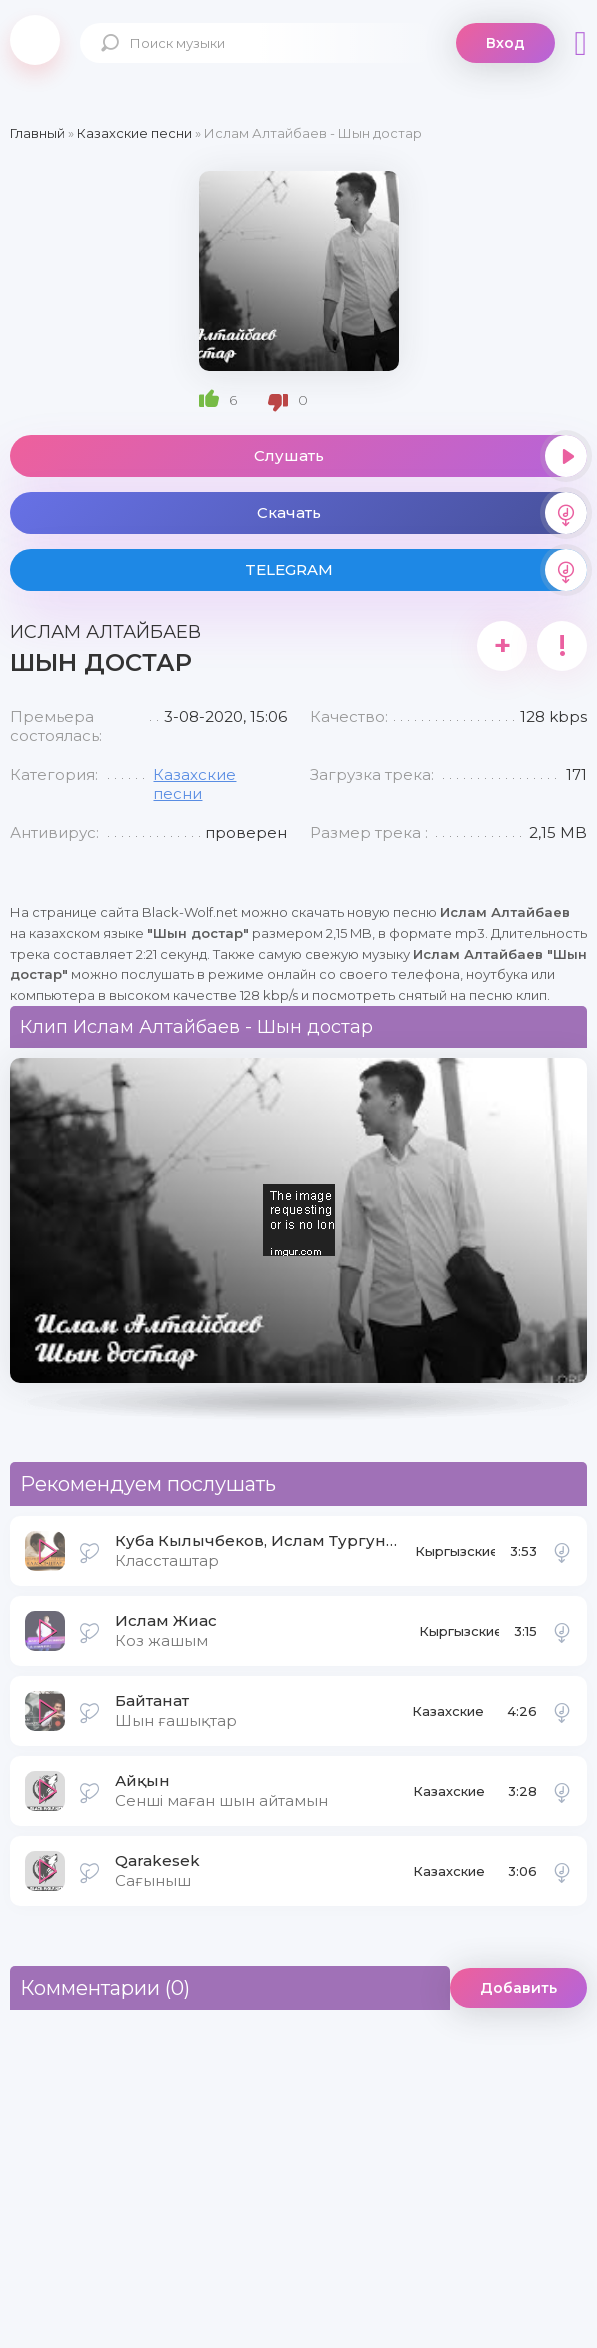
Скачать (422, 513)
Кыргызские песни (455, 1557)
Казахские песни (194, 784)
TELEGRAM (416, 570)
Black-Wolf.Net (35, 40)
